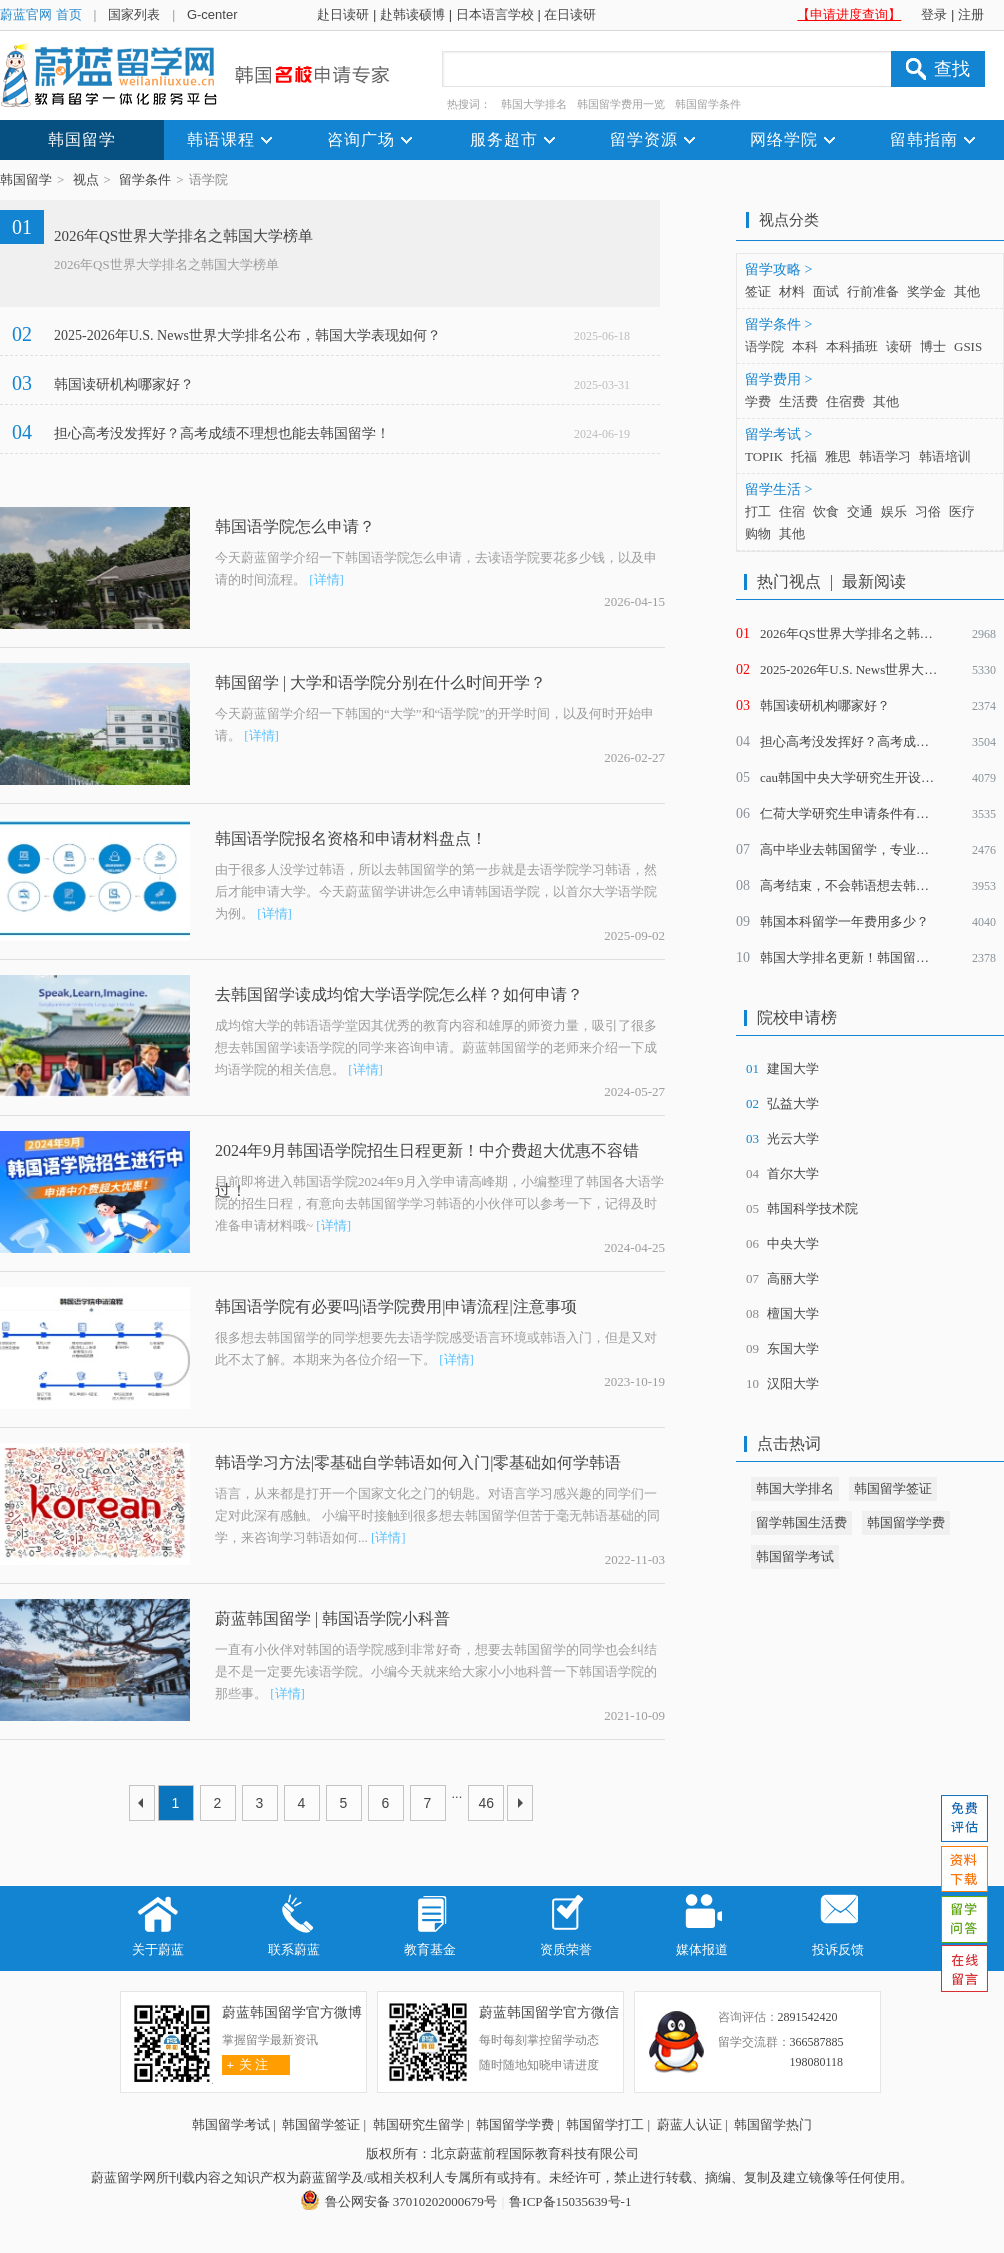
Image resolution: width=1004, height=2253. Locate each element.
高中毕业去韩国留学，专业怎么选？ (864, 849)
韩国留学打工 (605, 2124)
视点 (86, 179)
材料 (792, 291)
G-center (212, 14)
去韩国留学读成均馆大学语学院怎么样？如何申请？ (399, 994)
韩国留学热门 (773, 2124)
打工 (758, 511)
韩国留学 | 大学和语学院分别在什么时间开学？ (380, 682)
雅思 (838, 456)
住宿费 (845, 401)
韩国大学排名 (534, 104)
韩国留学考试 (795, 1556)
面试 (826, 291)
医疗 (962, 511)
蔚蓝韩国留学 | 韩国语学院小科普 (332, 1618)
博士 (933, 346)
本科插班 (852, 346)
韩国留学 (26, 179)
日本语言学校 (495, 14)
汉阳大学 (793, 1383)
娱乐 (894, 511)
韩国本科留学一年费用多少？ (844, 921)
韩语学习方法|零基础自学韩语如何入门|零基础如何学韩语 (418, 1462)
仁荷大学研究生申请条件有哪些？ (857, 813)
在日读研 (570, 14)
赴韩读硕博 (412, 14)
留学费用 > (778, 379)
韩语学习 (885, 456)
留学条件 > (778, 324)
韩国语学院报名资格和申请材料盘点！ (351, 838)
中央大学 (793, 1243)
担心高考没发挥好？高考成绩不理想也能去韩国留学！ (222, 433)
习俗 (928, 511)
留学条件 (145, 179)
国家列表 (134, 14)
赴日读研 (343, 14)
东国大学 (793, 1348)
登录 (934, 14)
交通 (860, 511)
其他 (967, 291)
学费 (758, 401)
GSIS (968, 346)
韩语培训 (945, 456)
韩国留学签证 (893, 1488)
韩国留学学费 (906, 1522)
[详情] (326, 579)
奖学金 (926, 291)
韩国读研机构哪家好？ (124, 384)
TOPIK (764, 456)
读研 (899, 346)
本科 (805, 346)
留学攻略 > (778, 269)
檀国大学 (793, 1313)
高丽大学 (793, 1278)
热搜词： (469, 104)
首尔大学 (793, 1173)
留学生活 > (778, 489)
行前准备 (873, 291)
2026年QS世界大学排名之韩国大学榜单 (183, 236)
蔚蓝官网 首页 (41, 14)
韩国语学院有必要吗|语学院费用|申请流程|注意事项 (396, 1306)
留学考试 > (778, 434)
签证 (758, 291)
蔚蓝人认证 (689, 2124)
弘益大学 (793, 1103)
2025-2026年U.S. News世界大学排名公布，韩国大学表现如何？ (247, 335)
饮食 (826, 511)
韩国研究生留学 (418, 2124)
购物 (758, 533)
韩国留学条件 (708, 104)
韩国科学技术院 (812, 1208)
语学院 (764, 346)
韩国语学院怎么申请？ (295, 526)
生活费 (798, 401)
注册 (971, 14)
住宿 (792, 511)
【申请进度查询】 (849, 14)
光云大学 (793, 1138)
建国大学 (793, 1068)
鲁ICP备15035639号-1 (570, 2201)
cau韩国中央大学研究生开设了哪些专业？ (879, 777)
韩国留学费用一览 (621, 104)
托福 (804, 456)
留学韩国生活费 (801, 1522)
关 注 (245, 2064)
